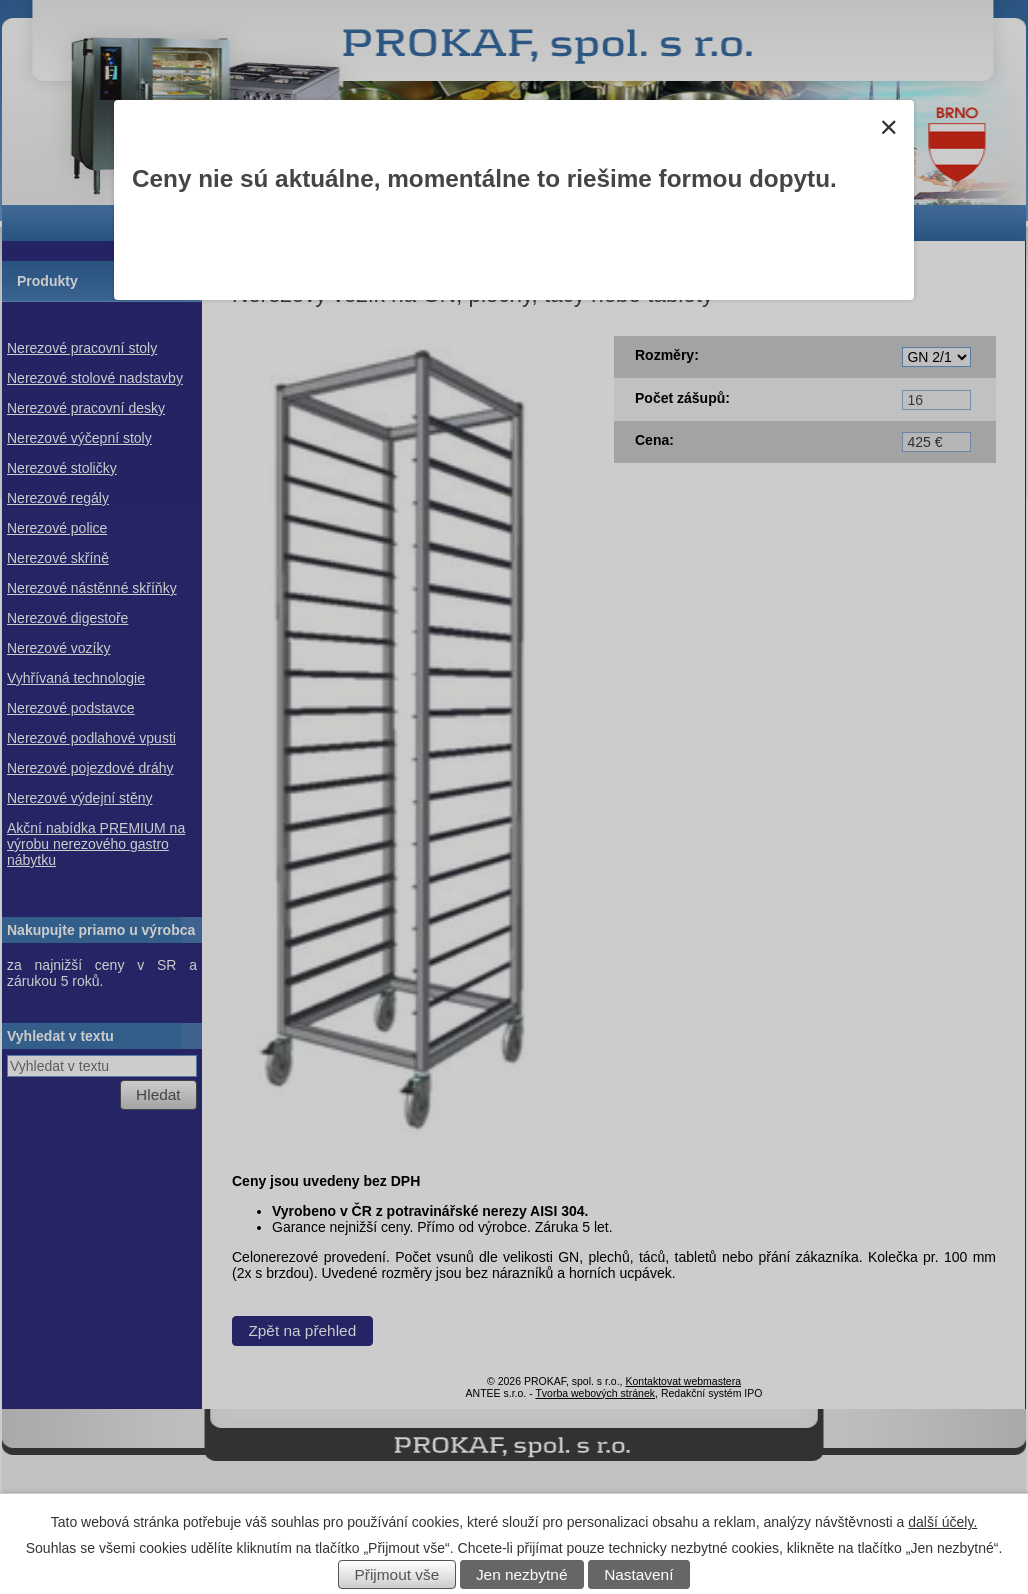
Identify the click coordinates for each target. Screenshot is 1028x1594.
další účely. (942, 1522)
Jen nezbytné (522, 1574)
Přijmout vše (397, 1574)
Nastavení (638, 1574)
